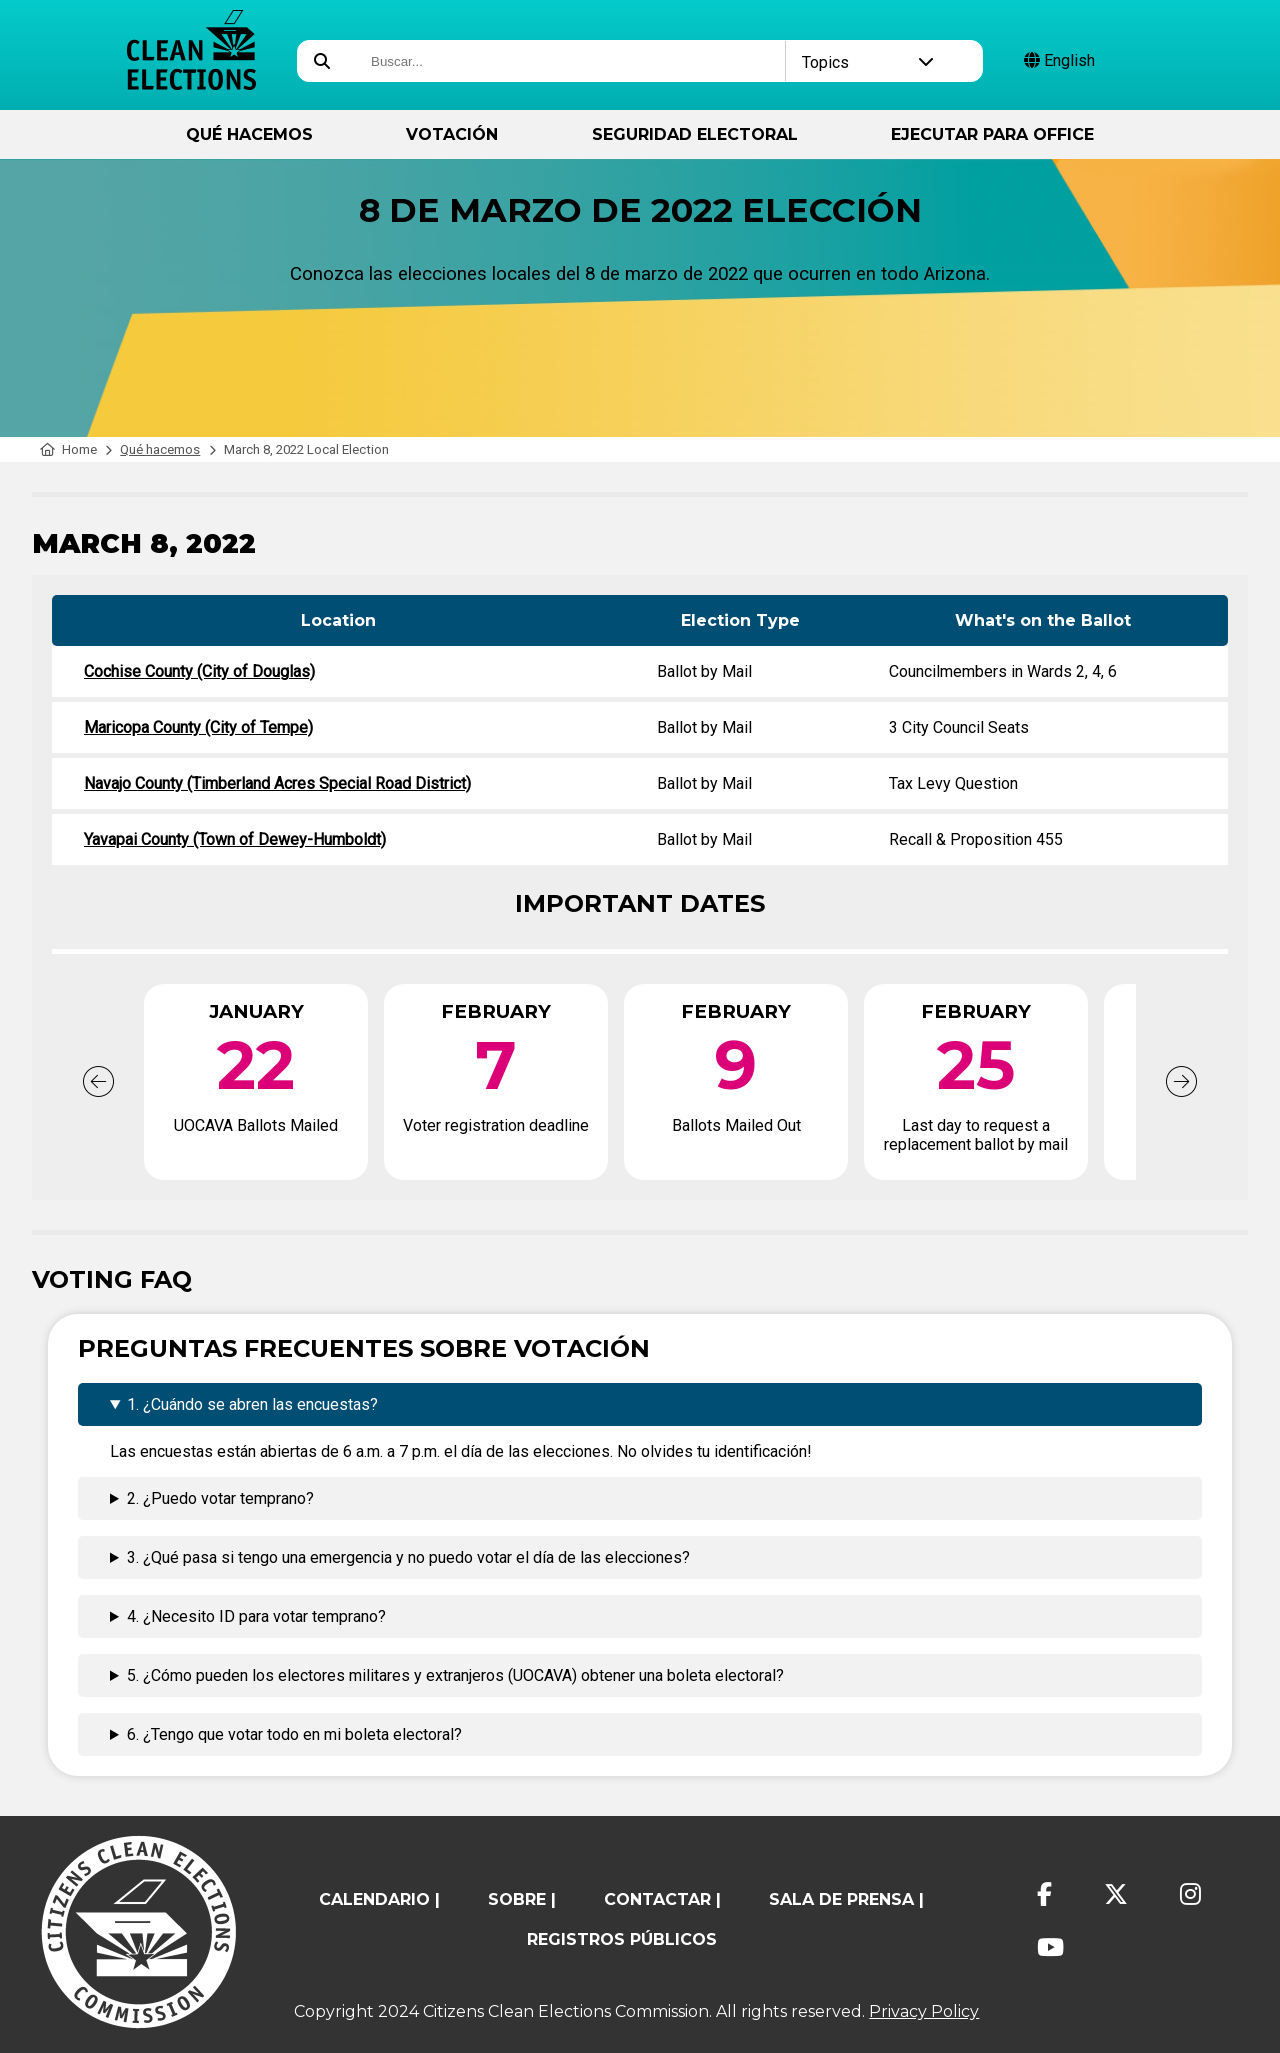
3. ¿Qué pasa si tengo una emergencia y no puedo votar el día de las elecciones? (408, 1557)
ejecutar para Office (992, 134)
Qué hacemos (249, 134)
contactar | (662, 1899)
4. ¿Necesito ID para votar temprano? (256, 1616)
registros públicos (622, 1939)
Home (68, 449)
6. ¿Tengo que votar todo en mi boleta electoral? (294, 1734)
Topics (868, 62)
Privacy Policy (924, 2011)
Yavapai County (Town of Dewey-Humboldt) (235, 839)
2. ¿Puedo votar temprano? (220, 1498)
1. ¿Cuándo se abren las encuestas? (252, 1404)
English (1059, 60)
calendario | (379, 1899)
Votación (452, 134)
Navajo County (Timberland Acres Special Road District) (277, 783)
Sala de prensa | (846, 1899)
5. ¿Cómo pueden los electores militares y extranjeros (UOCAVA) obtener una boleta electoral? (455, 1675)
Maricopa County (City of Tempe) (198, 727)
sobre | (522, 1899)
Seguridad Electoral (695, 134)
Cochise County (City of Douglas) (199, 671)
